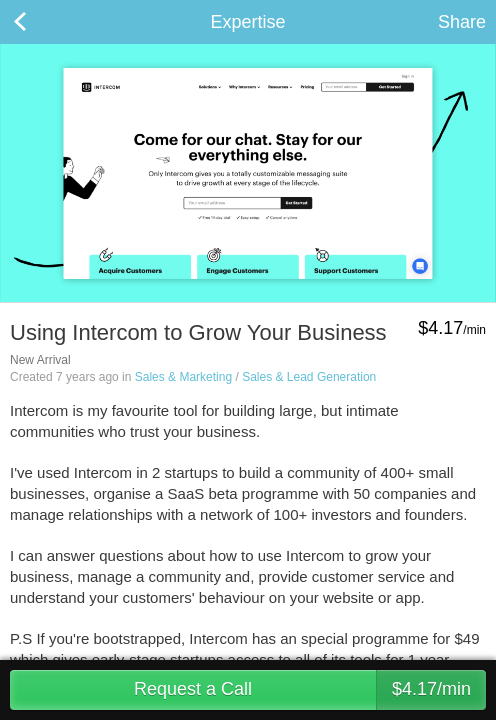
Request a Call (310, 690)
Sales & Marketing (183, 377)
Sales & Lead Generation (309, 377)
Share (462, 22)
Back (40, 22)
